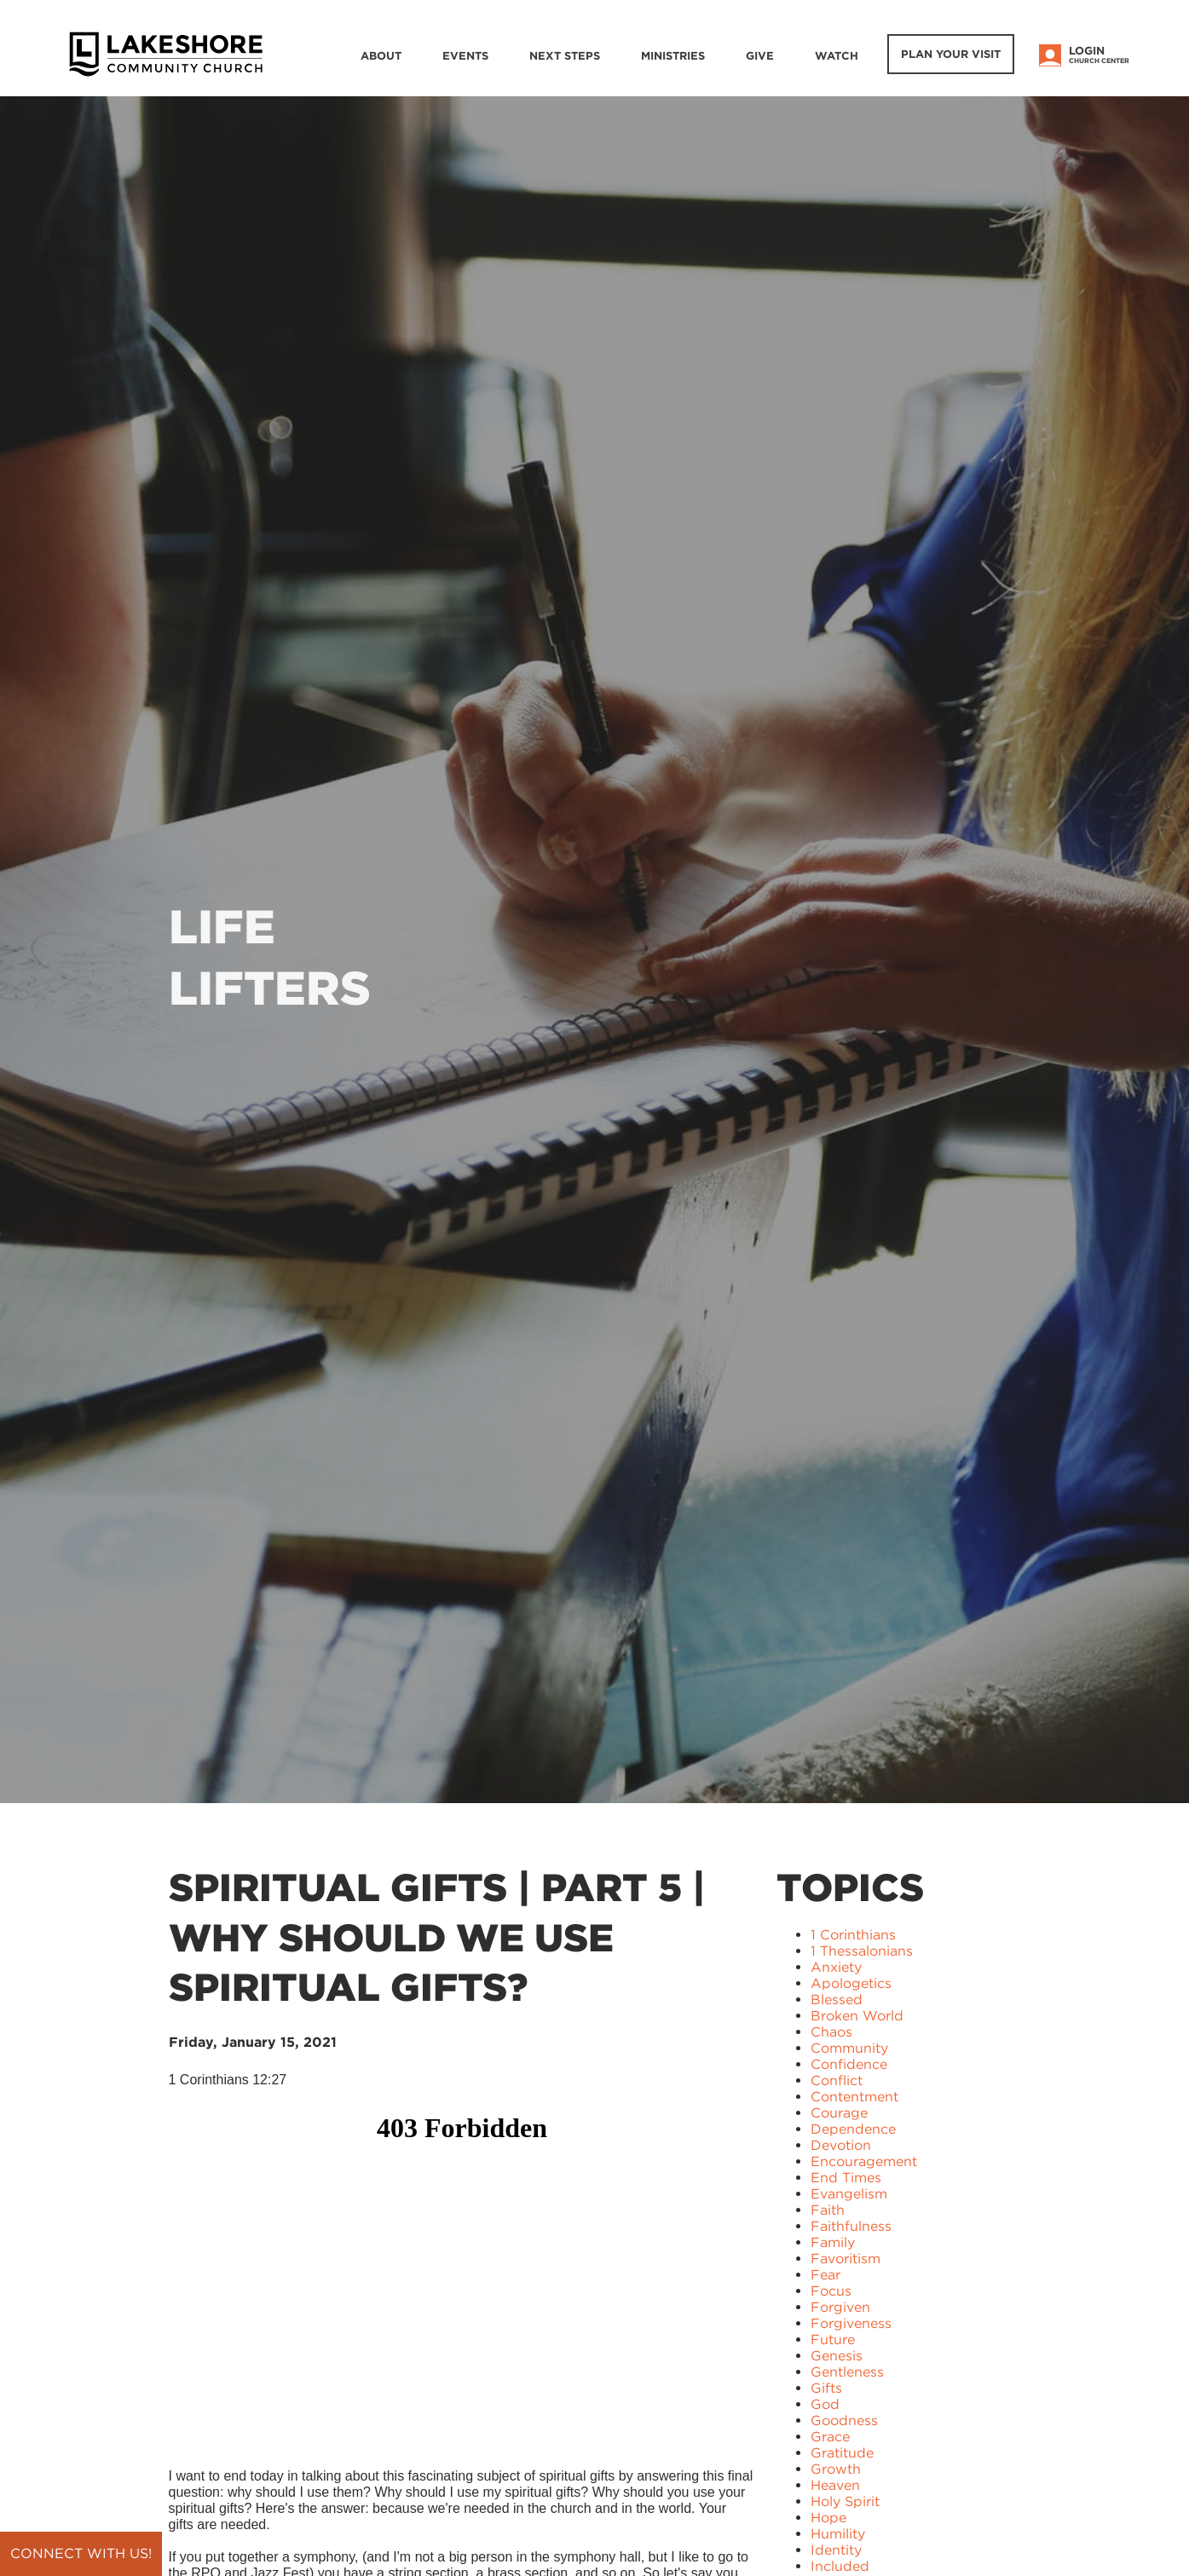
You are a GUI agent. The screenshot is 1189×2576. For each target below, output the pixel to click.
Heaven (835, 2485)
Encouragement (864, 2161)
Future (833, 2339)
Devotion (841, 2145)
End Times (846, 2178)
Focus (831, 2291)
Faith (828, 2210)
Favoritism (845, 2258)
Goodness (844, 2420)
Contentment (854, 2097)
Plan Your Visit (951, 54)
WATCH (836, 55)
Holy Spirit (845, 2501)
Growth (836, 2469)
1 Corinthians (853, 1935)
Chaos (831, 2032)
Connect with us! (81, 2553)
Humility (838, 2534)
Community (849, 2048)
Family (833, 2242)
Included (840, 2566)
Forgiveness (851, 2323)
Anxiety (836, 1967)
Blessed (837, 1999)
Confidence (849, 2064)
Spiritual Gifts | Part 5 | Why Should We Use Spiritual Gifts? (437, 1937)
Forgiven (840, 2307)
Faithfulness (851, 2226)
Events (465, 55)
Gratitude (842, 2453)
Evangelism (849, 2194)
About (381, 55)
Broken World (857, 2016)
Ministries (673, 55)
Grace (830, 2437)
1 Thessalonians (862, 1951)
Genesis (837, 2356)
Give (760, 55)
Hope (828, 2518)
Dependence (853, 2129)
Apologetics (851, 1983)
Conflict (837, 2080)
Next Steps (564, 55)
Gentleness (847, 2372)
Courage (839, 2113)
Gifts (826, 2388)
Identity (836, 2550)
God (825, 2404)
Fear (825, 2275)
